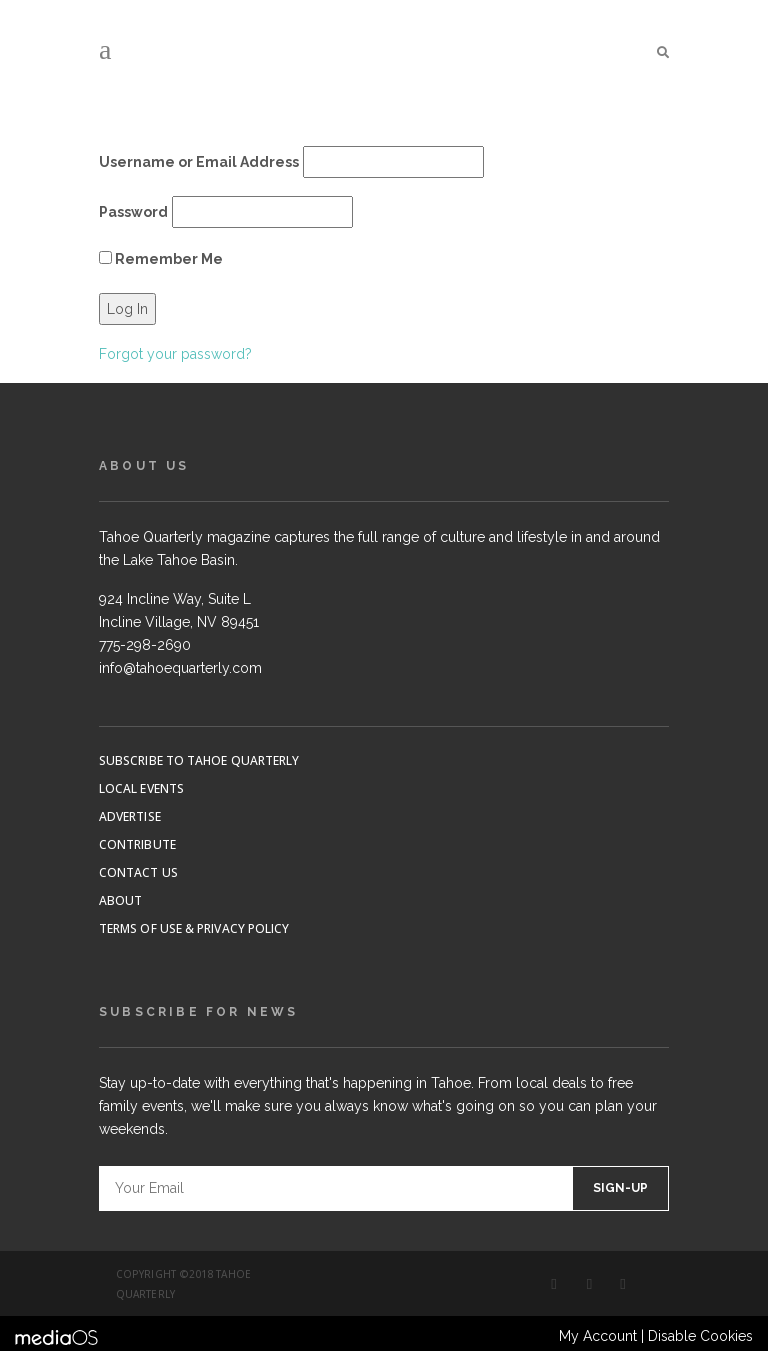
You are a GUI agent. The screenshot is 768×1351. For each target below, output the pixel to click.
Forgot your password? (175, 354)
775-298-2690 (145, 645)
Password (133, 212)
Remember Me (161, 259)
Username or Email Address (199, 162)
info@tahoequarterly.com (180, 668)
